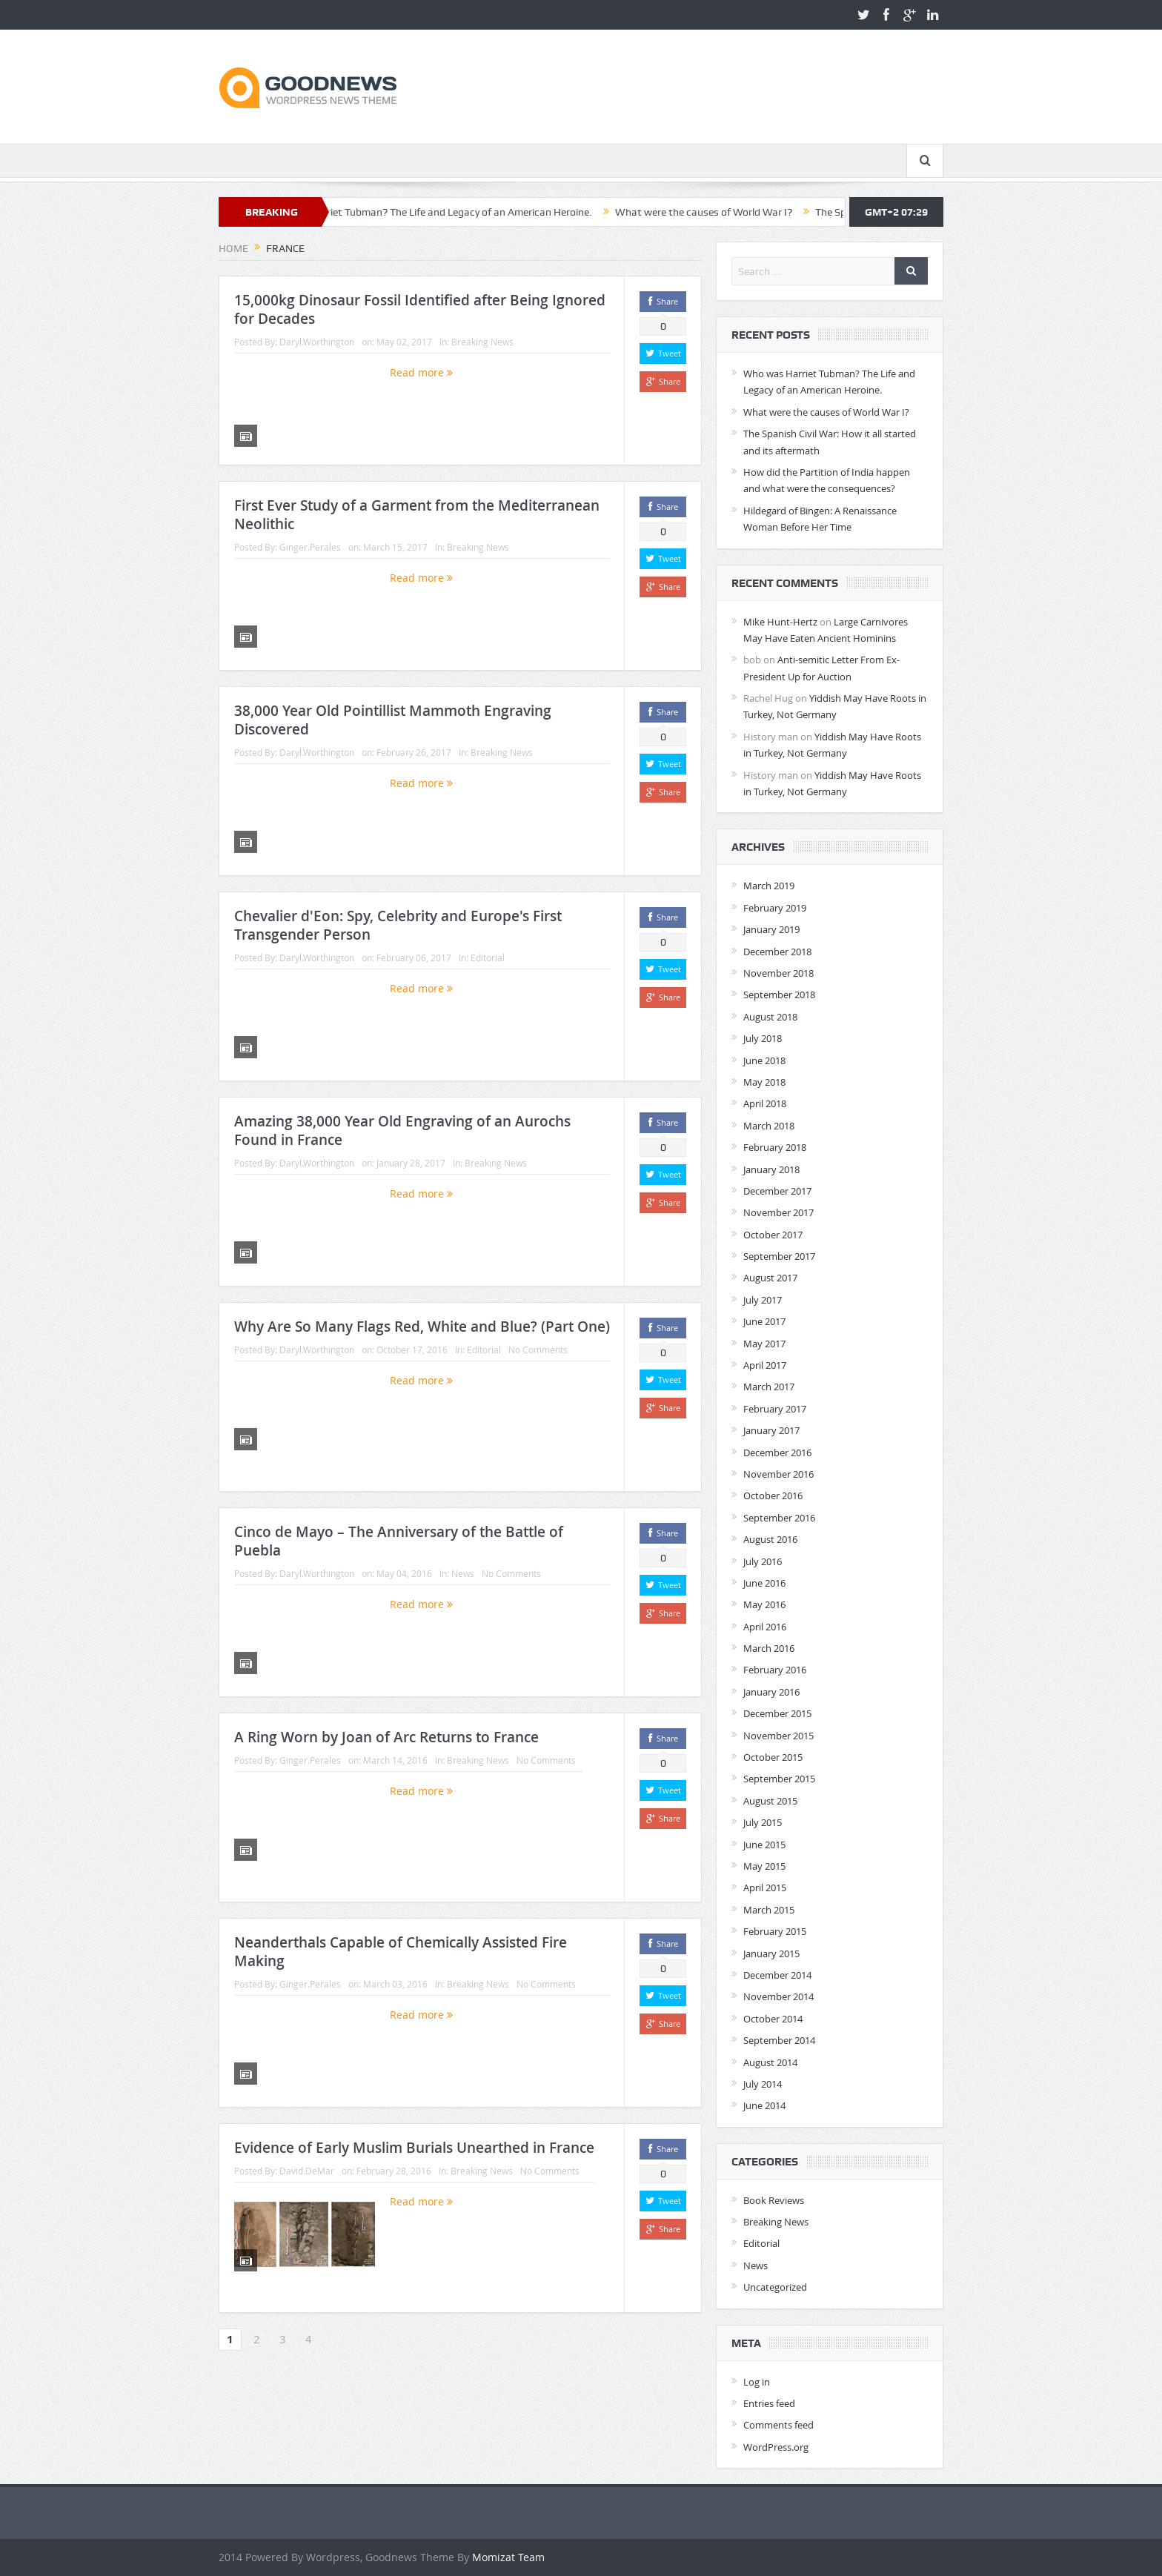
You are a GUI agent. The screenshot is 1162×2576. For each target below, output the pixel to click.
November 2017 (778, 1212)
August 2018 (770, 1016)
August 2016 (770, 1539)
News (462, 1573)
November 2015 (778, 1735)
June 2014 (764, 2105)
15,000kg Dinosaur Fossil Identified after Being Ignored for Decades (419, 309)
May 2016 (764, 1604)
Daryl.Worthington (316, 342)
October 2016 (773, 1495)
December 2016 (777, 1452)
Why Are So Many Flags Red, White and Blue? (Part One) (422, 1326)
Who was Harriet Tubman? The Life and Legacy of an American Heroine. (466, 212)
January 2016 (771, 1692)
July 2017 (762, 1300)
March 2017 (768, 1386)
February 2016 (774, 1669)
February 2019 (774, 907)
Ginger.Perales (310, 547)
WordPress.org (776, 2447)
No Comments (538, 1349)
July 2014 (762, 2084)
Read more (421, 372)
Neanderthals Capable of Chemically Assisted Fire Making (400, 1952)
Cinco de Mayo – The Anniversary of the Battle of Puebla (398, 1541)
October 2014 (773, 2018)
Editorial (488, 957)
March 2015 (768, 1909)
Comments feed (778, 2424)
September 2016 (779, 1517)
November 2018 (778, 973)
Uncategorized (775, 2287)
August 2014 (770, 2062)
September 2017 (779, 1256)
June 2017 (764, 1321)
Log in (756, 2382)
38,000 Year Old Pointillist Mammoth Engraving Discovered (392, 720)
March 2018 (768, 1125)
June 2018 (764, 1060)
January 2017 (771, 1430)
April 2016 (764, 1626)
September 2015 (779, 1778)
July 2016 (762, 1561)
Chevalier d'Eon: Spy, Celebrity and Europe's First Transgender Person (398, 925)
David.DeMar (306, 2171)
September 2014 (779, 2040)
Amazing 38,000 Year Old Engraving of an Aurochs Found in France (402, 1130)
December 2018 (777, 951)
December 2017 (777, 1191)
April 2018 (764, 1103)
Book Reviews (773, 2200)
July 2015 (762, 1822)
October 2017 (773, 1234)
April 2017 (764, 1365)
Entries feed (769, 2403)
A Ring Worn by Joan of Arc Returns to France (386, 1737)
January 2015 (771, 1953)
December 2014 (777, 1975)
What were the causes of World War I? (742, 212)
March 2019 (768, 885)
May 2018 (764, 1082)
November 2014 (778, 1996)
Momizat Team (508, 2557)
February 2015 (774, 1931)
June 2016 (764, 1583)
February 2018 (774, 1147)
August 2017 (770, 1277)
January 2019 (771, 929)
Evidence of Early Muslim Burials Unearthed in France (414, 2147)
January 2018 (771, 1169)
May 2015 (764, 1866)
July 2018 (762, 1038)
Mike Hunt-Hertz (780, 621)
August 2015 (770, 1800)
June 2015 (764, 1844)
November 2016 (778, 1474)
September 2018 (779, 994)
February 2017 (774, 1408)
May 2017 (764, 1343)
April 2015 (764, 1887)
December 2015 (777, 1713)
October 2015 (773, 1757)
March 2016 (768, 1648)
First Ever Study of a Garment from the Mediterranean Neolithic (417, 515)
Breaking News (482, 342)
